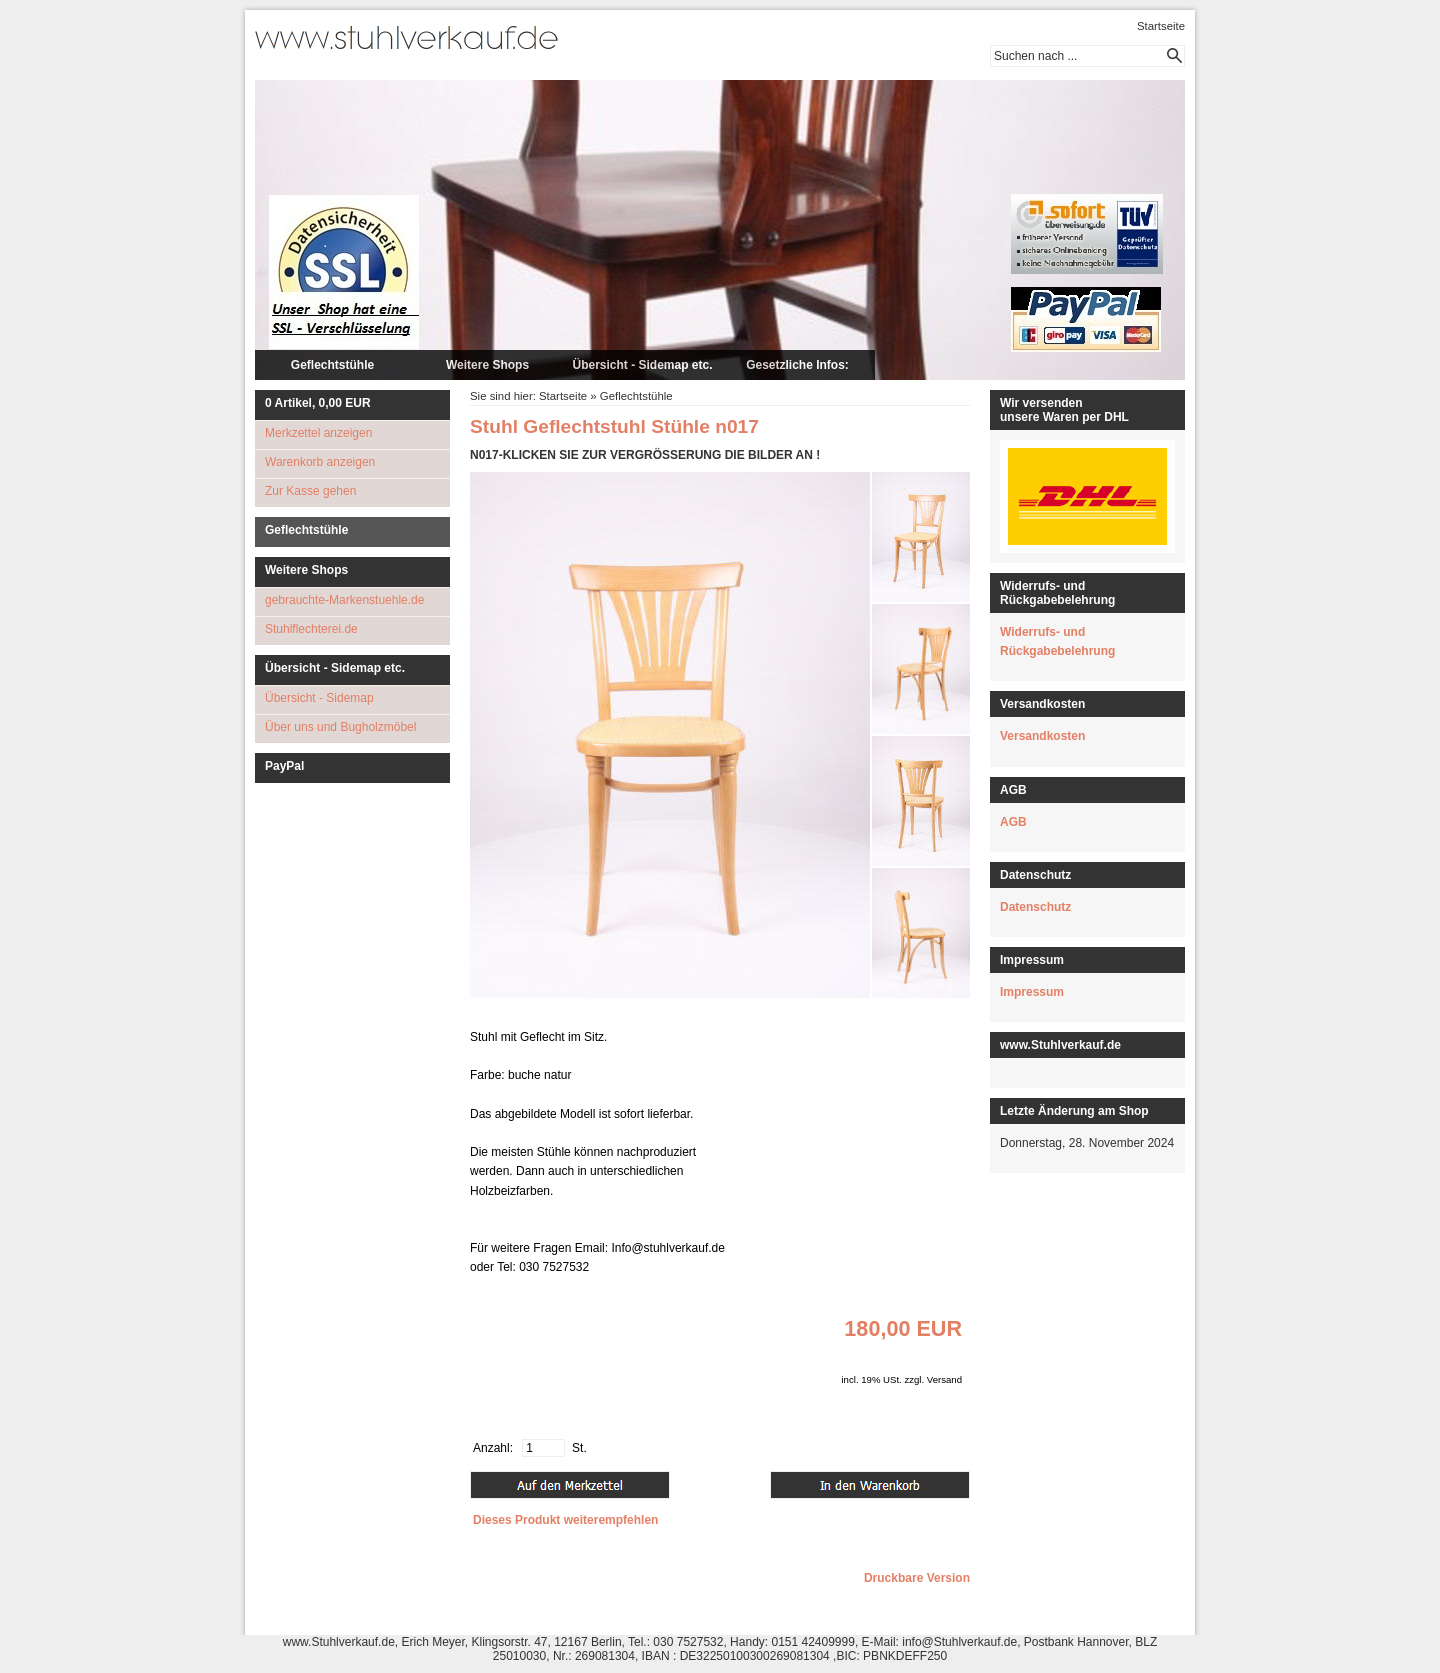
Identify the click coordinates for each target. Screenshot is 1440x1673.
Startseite (1161, 26)
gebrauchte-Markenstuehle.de (344, 600)
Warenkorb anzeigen (320, 462)
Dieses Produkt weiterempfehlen (565, 1520)
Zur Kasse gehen (310, 491)
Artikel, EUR (318, 403)
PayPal (284, 766)
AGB (1013, 822)
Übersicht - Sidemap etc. (642, 365)
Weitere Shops (487, 365)
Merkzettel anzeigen (318, 433)
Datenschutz (1035, 907)
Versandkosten (1042, 736)
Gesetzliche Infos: (797, 365)
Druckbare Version (917, 1578)
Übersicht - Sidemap (319, 698)
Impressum (1032, 992)
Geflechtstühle (332, 365)
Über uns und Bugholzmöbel (340, 727)
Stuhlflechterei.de (311, 629)
